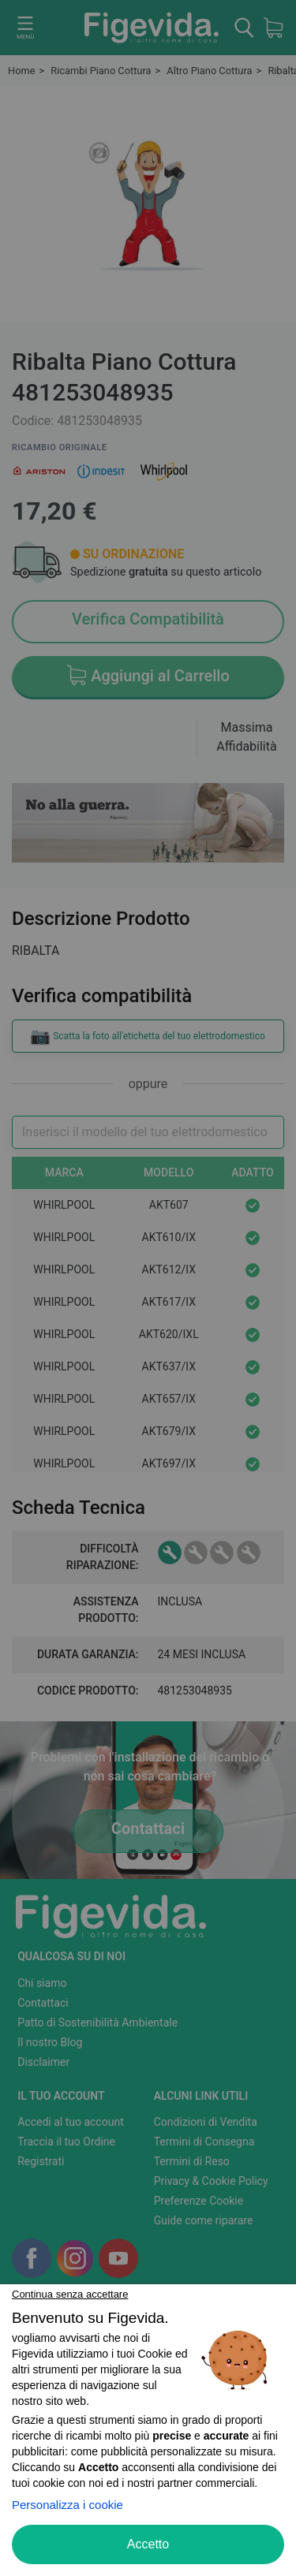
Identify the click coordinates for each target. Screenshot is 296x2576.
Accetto (148, 2544)
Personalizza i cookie (67, 2504)
